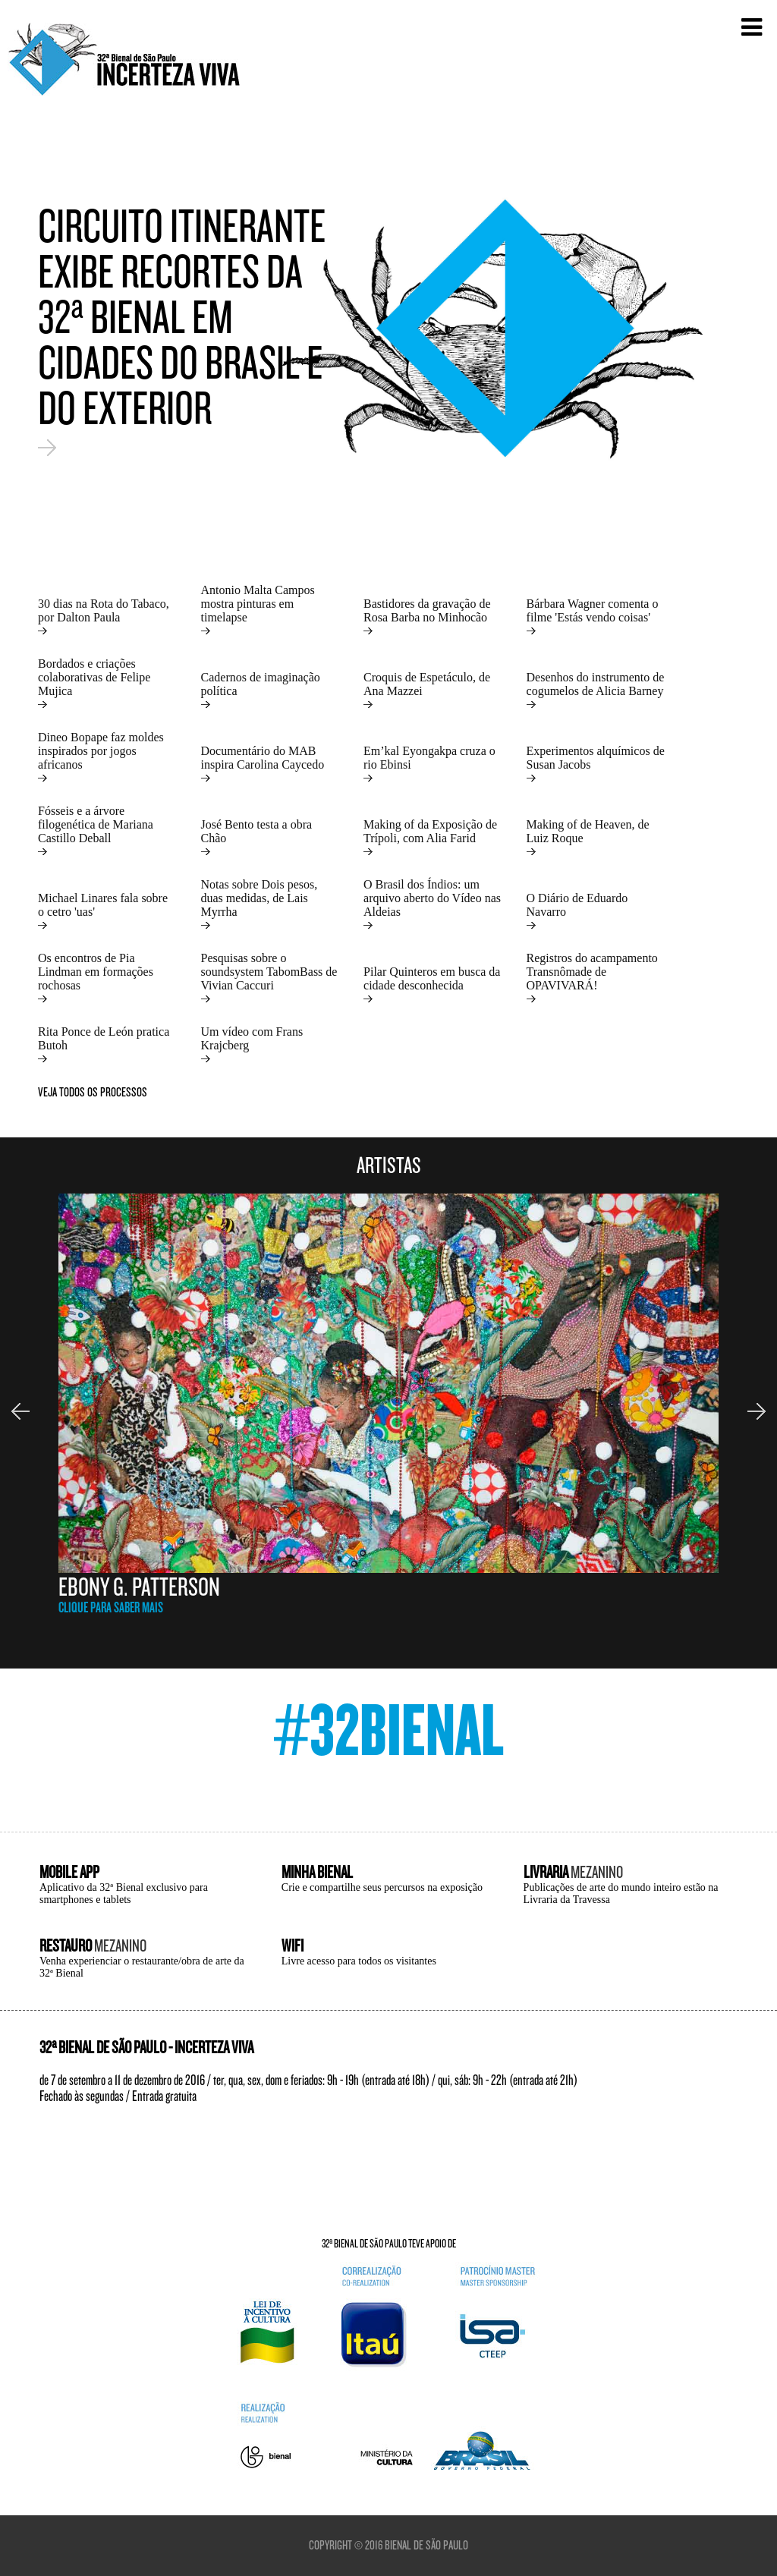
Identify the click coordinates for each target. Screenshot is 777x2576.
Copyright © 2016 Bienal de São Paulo (388, 2545)
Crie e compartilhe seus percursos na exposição (382, 1887)
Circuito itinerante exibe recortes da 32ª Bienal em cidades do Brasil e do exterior (182, 330)
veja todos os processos (92, 1092)
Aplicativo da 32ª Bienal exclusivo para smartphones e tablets (123, 1893)
